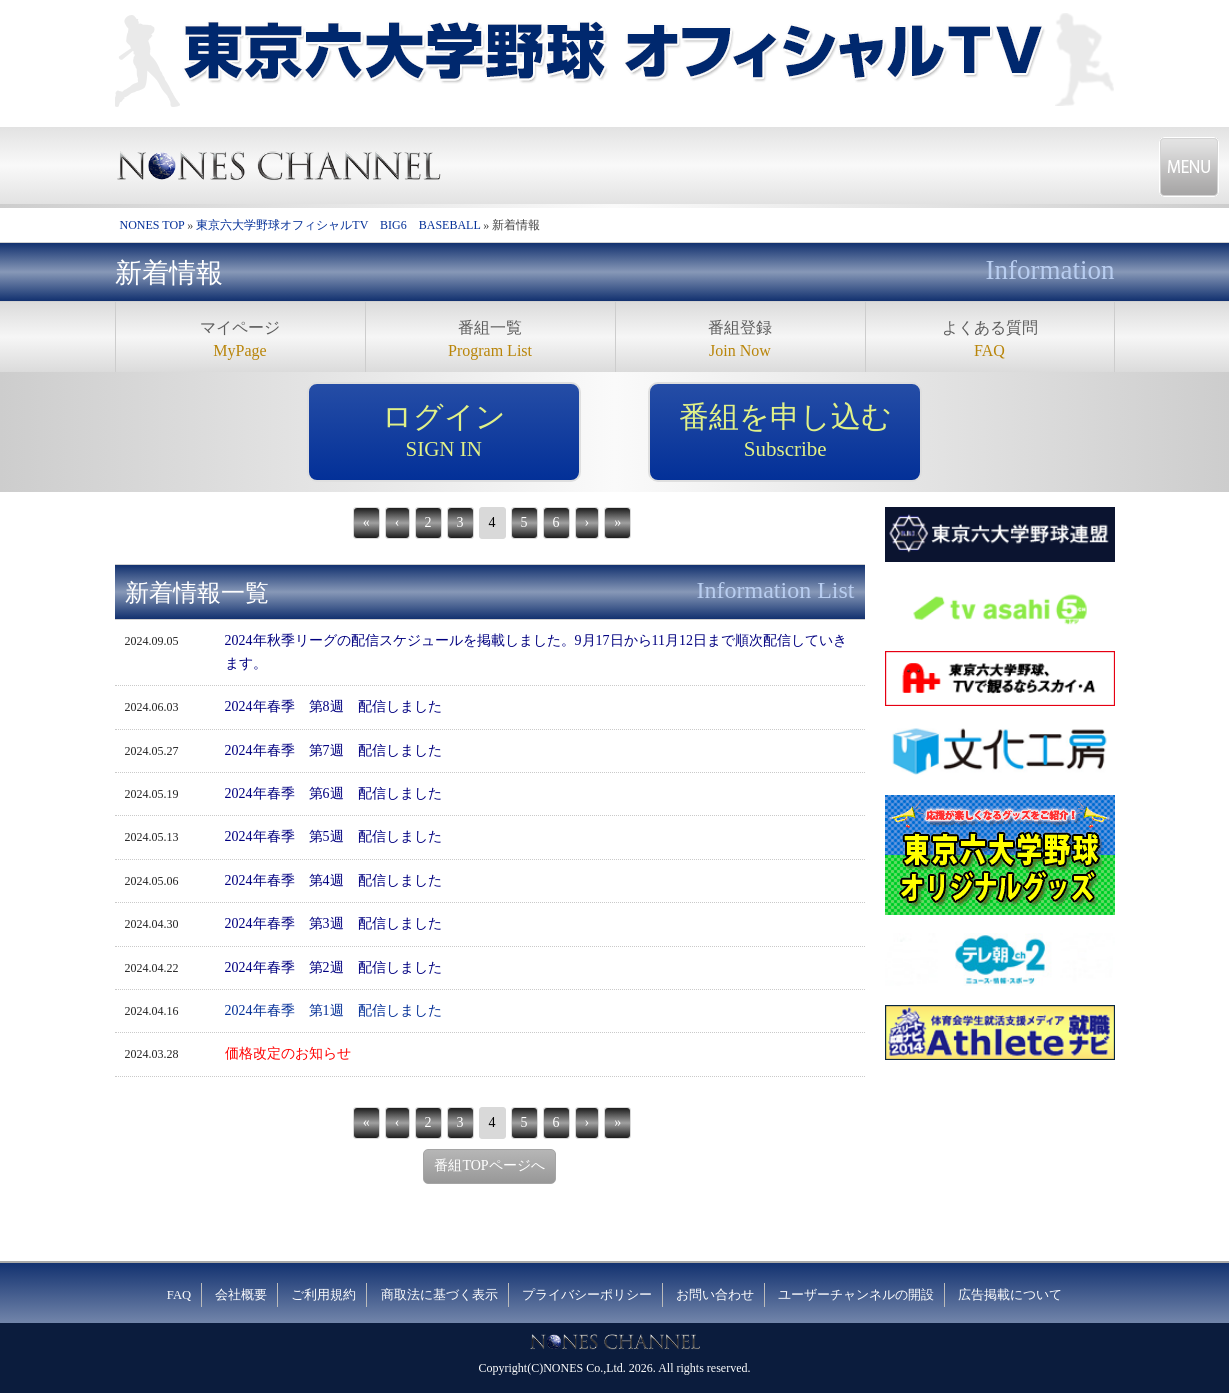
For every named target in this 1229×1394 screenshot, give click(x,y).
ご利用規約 (323, 1295)
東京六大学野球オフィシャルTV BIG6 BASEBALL (338, 225)
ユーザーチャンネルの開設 (856, 1295)
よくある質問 (990, 340)
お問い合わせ (715, 1295)
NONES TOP (152, 225)
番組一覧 (490, 340)
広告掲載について (1010, 1295)
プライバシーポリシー (587, 1295)
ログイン (444, 432)
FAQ (179, 1295)
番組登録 (740, 340)
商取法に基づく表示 (439, 1295)
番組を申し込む (785, 432)
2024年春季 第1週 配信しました (333, 1010)
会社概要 (241, 1295)
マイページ (240, 340)
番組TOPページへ (489, 1165)
